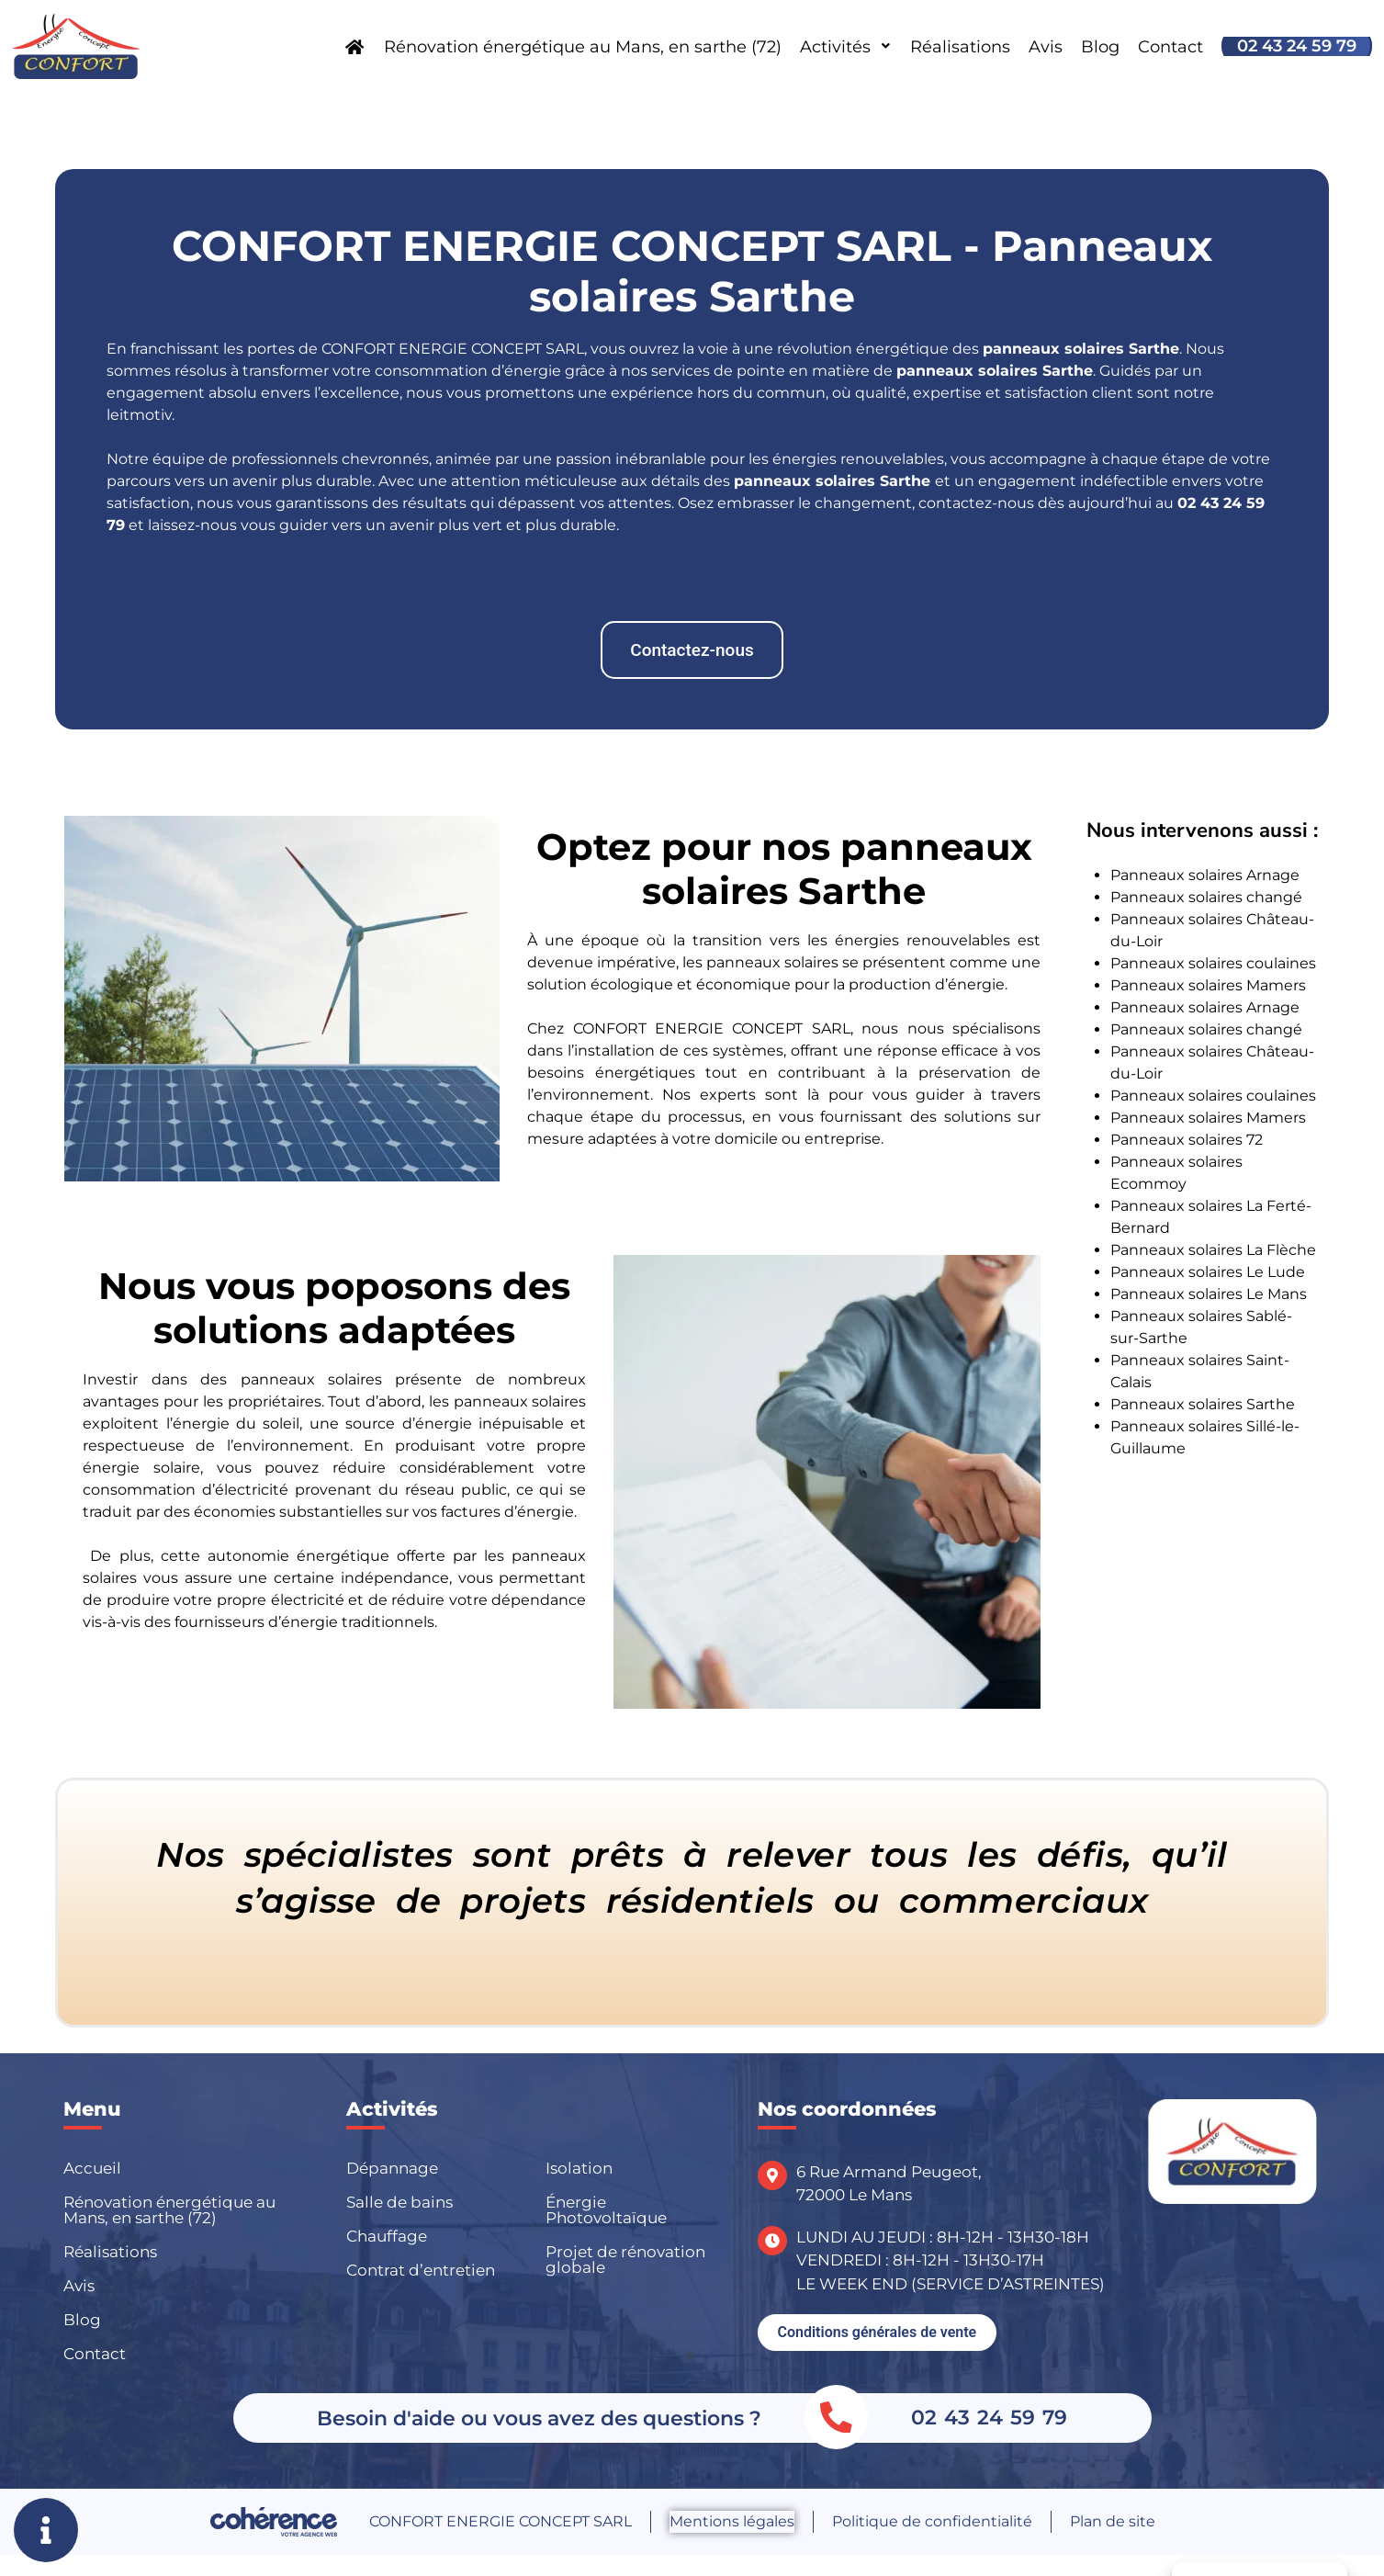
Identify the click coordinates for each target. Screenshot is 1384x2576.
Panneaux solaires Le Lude (1207, 1272)
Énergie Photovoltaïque (606, 2210)
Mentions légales (731, 2521)
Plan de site (1112, 2521)
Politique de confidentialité (932, 2521)
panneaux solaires (967, 370)
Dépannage (392, 2168)
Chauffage (386, 2236)
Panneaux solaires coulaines (1213, 963)
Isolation (579, 2168)
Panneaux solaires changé (1206, 897)
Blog (1100, 47)
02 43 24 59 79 (1296, 46)
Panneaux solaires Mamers (1208, 985)
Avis (1046, 47)
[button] (691, 650)
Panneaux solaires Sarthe (1202, 1404)
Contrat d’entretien (420, 2270)
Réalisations (960, 47)
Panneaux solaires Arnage (1205, 875)
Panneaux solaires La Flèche (1213, 1250)
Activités (846, 47)
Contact (1170, 47)
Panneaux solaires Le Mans (1208, 1294)
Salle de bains (399, 2202)
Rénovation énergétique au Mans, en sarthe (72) (583, 47)
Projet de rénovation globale (625, 2260)
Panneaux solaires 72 (1186, 1139)
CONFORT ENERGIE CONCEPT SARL (500, 2521)
